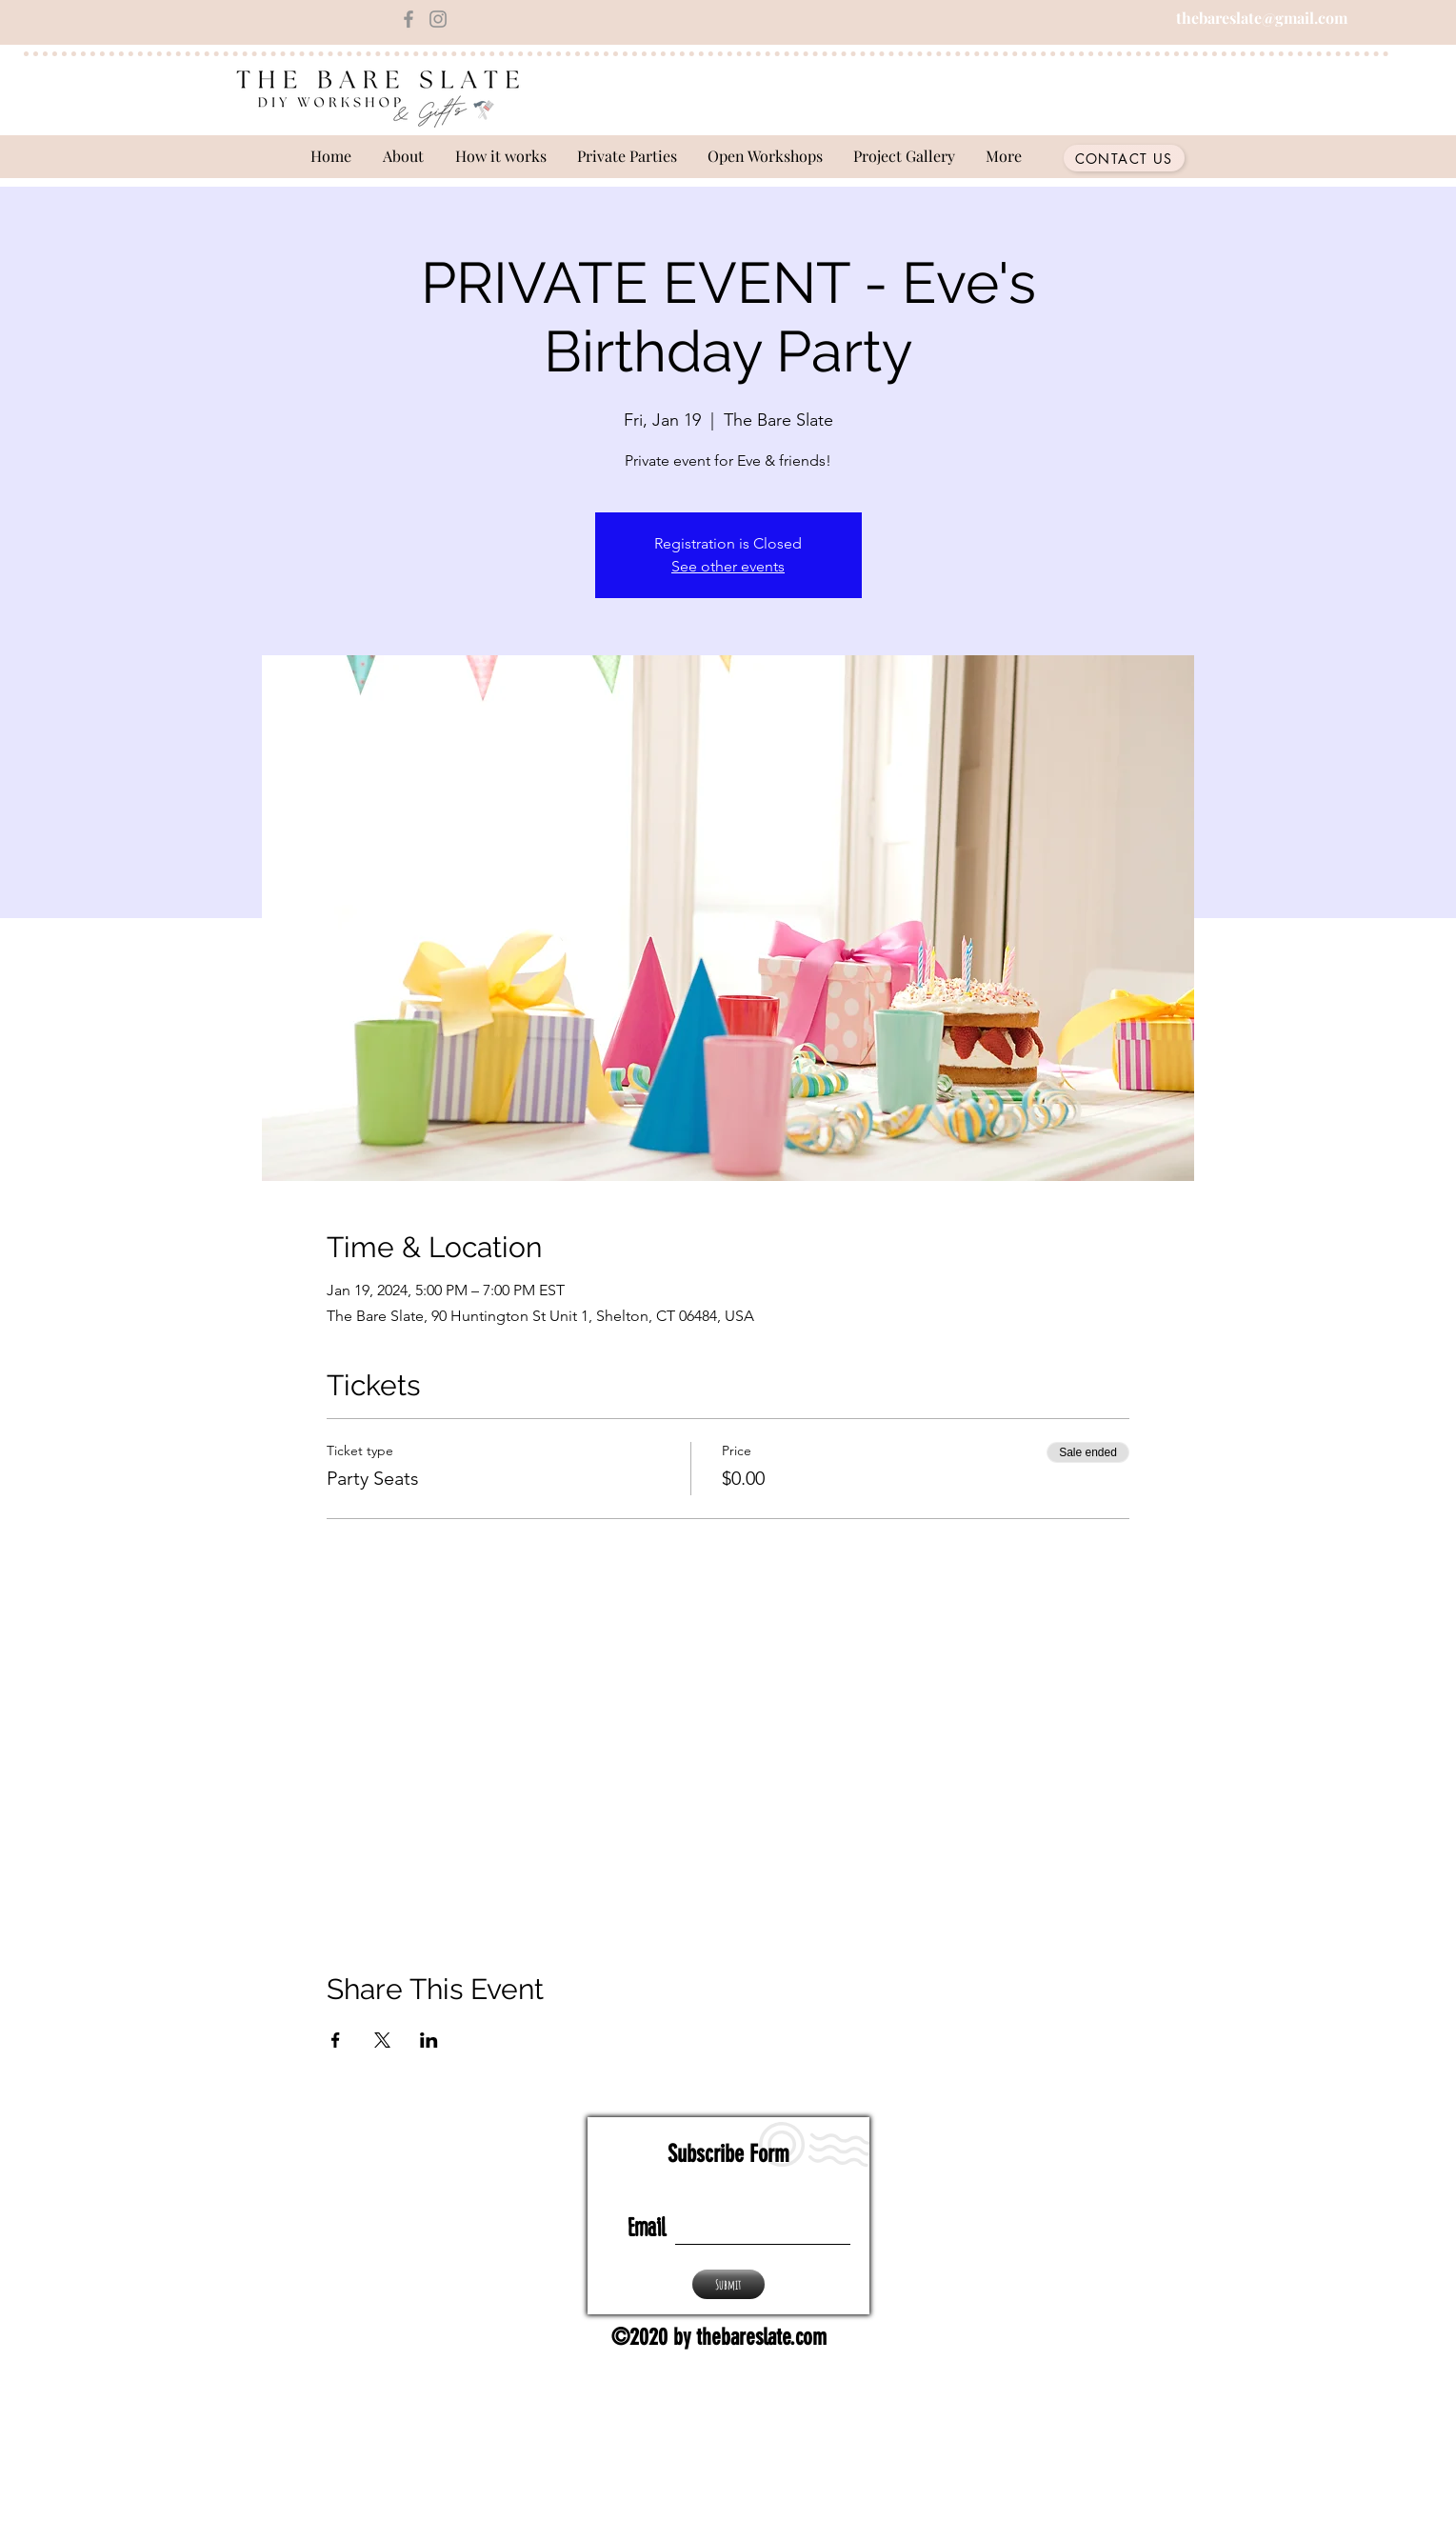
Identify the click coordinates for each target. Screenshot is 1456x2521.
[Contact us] (1124, 158)
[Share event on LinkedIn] (429, 2040)
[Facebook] (408, 19)
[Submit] (728, 2284)
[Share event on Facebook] (336, 2040)
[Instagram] (438, 19)
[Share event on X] (382, 2040)
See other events (728, 566)
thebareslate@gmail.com (1261, 18)
